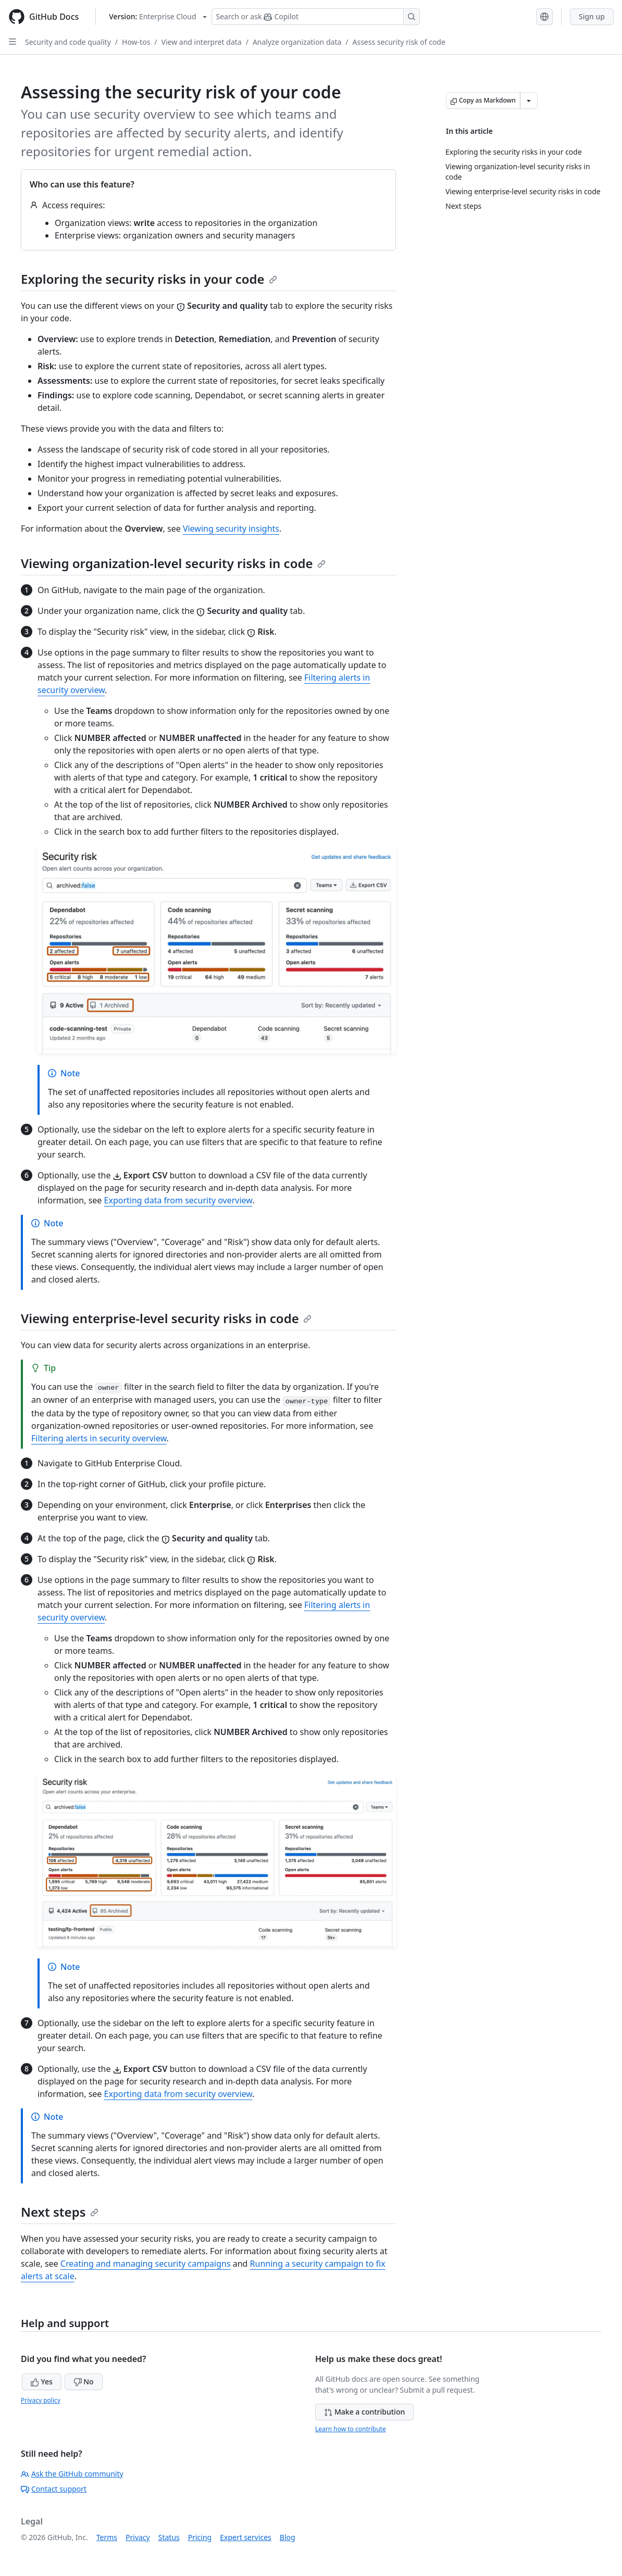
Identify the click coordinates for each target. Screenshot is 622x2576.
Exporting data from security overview (178, 1200)
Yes (42, 2381)
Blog (287, 2537)
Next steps (59, 2211)
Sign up (592, 16)
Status (169, 2537)
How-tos (136, 42)
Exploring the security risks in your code (149, 278)
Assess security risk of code (399, 42)
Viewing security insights (231, 528)
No (83, 2381)
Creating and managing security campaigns (145, 2263)
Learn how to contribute (350, 2428)
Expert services (245, 2537)
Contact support (53, 2489)
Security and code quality (68, 42)
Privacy (138, 2537)
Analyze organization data (297, 42)
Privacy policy (40, 2400)
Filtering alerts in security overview (99, 1438)
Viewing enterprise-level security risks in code (166, 1318)
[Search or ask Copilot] (316, 16)
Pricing (200, 2537)
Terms (106, 2537)
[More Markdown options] (529, 100)
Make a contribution (364, 2412)
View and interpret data (201, 42)
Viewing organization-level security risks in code (173, 563)
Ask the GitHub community (72, 2474)
